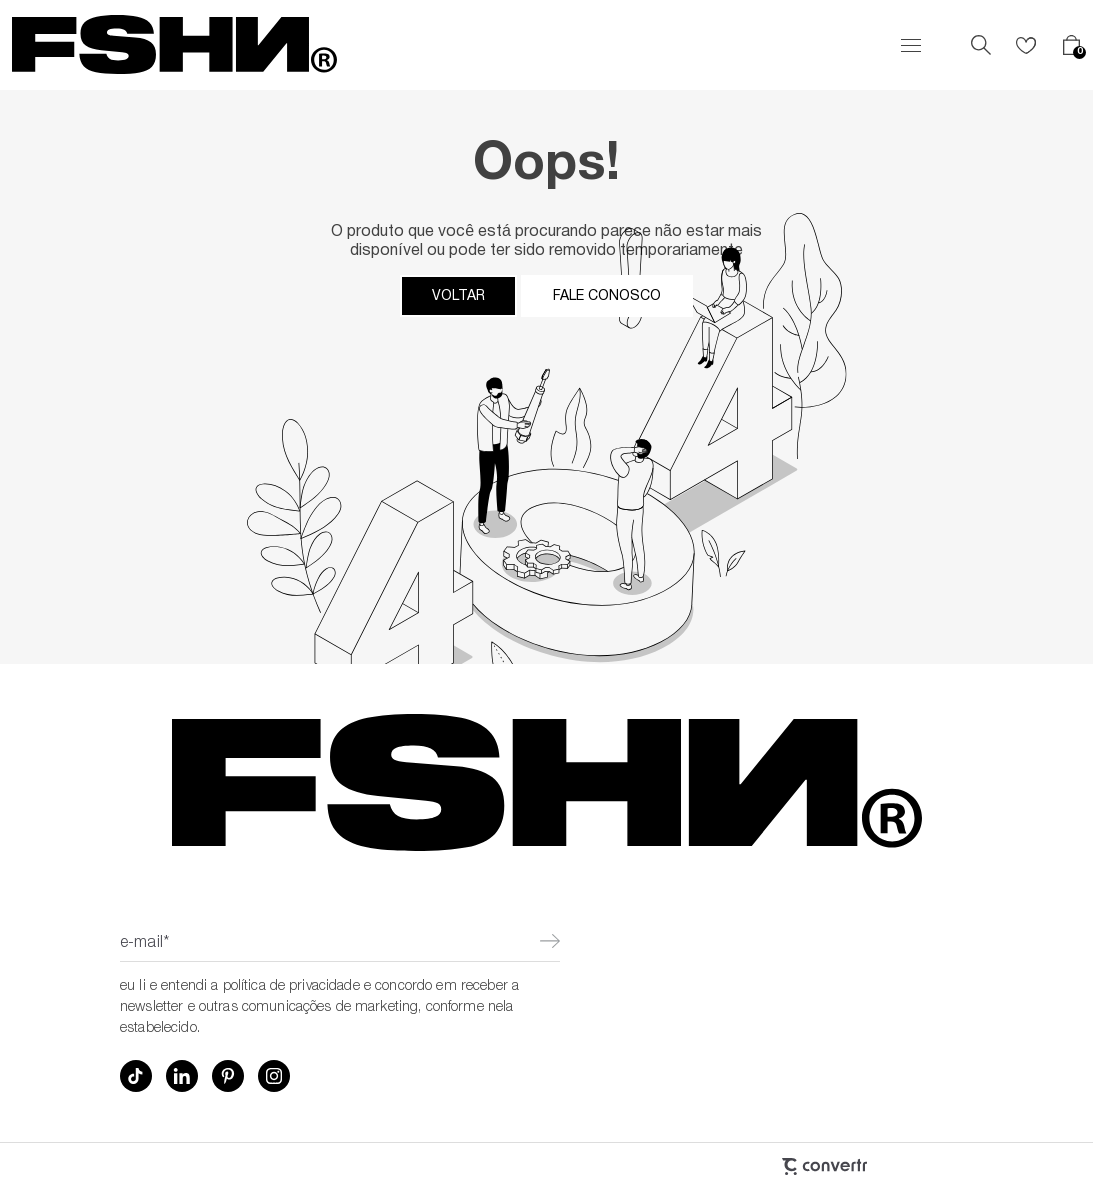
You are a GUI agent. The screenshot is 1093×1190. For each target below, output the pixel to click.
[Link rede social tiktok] (136, 1076)
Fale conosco (607, 296)
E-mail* (144, 944)
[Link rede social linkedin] (182, 1076)
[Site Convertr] (717, 1166)
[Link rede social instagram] (274, 1076)
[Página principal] (174, 45)
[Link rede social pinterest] (228, 1076)
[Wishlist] (1026, 45)
